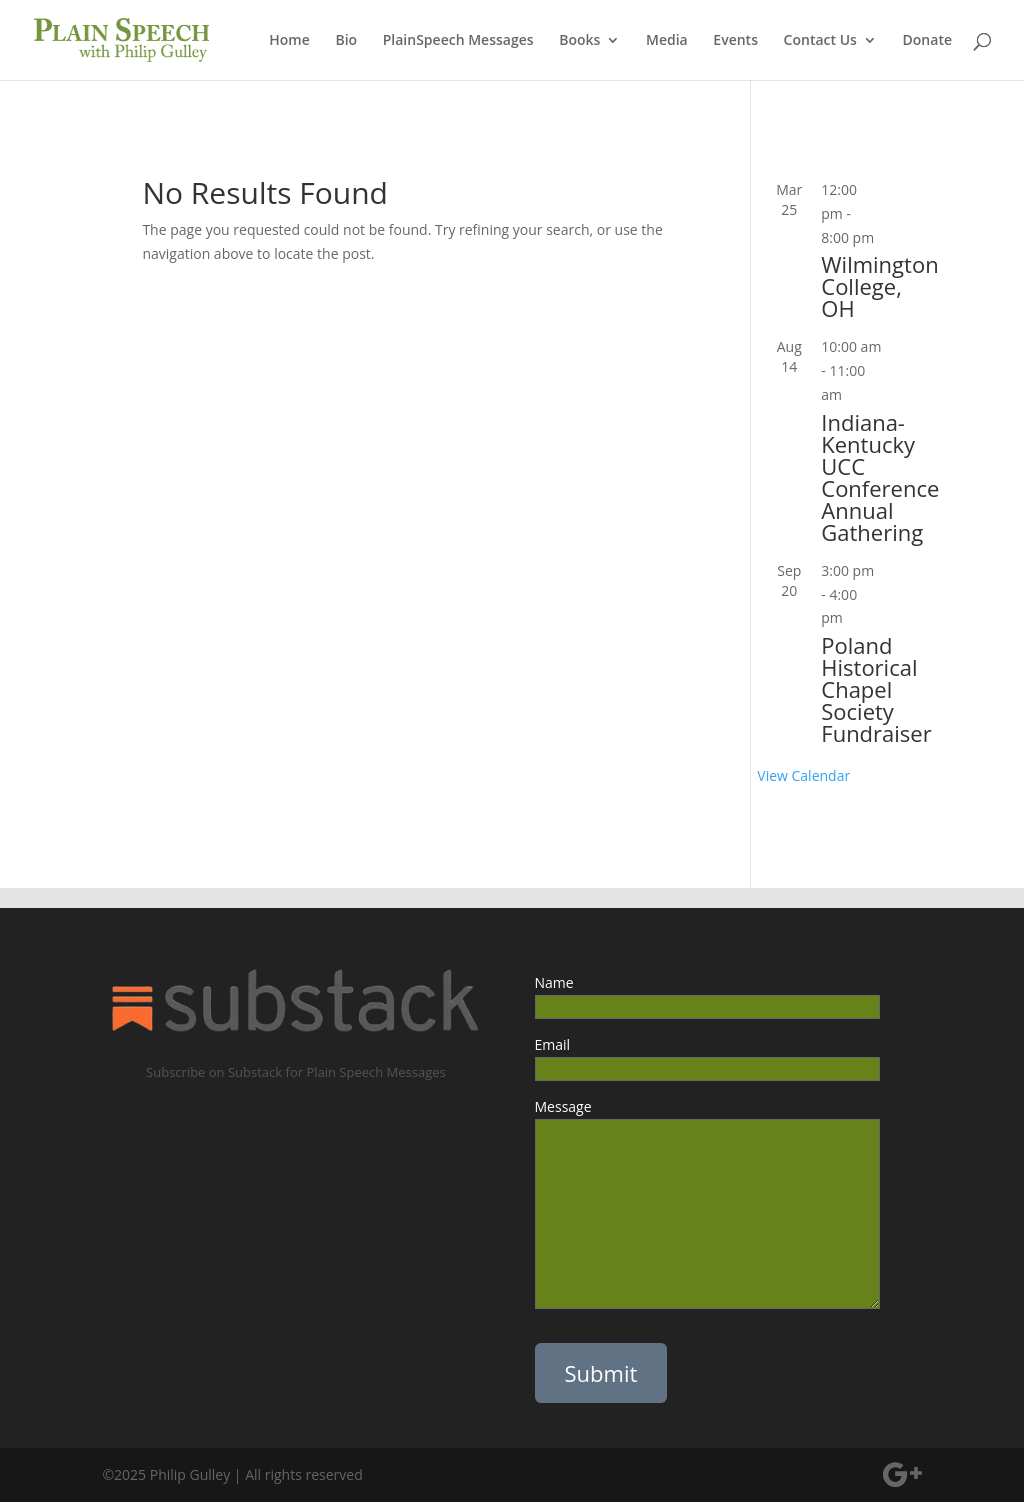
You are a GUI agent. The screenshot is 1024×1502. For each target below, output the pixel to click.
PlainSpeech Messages (458, 41)
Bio (346, 41)
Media (667, 41)
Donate (927, 41)
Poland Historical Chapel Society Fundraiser (876, 689)
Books (579, 41)
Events (735, 41)
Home (289, 41)
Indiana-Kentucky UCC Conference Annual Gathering (880, 477)
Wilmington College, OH (879, 286)
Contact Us (820, 41)
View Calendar (803, 775)
